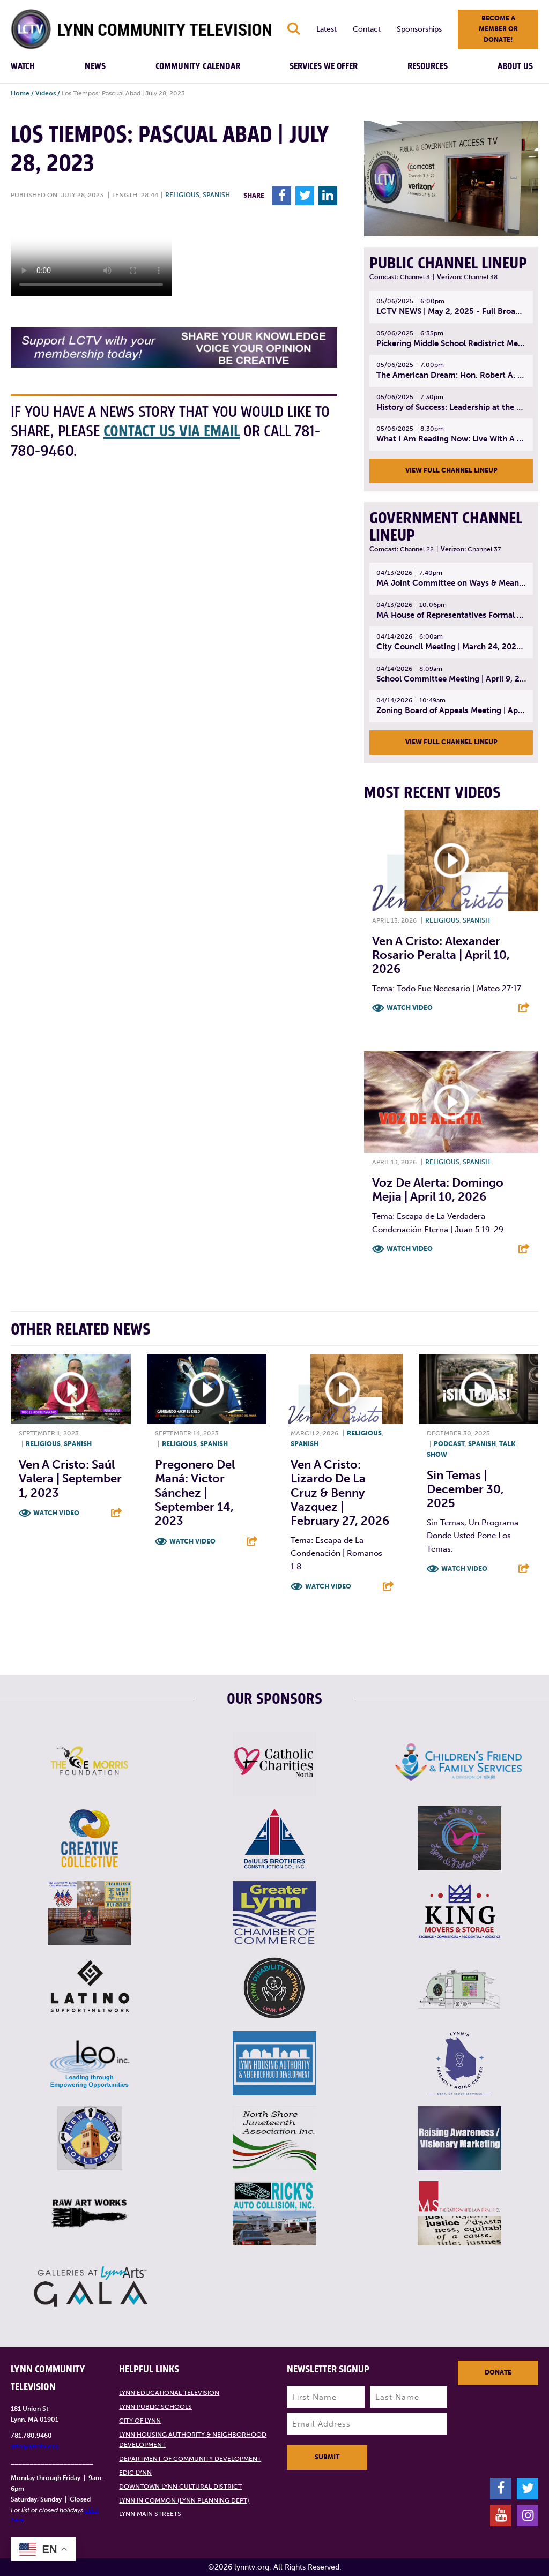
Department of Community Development (190, 2458)
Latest (326, 29)
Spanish (216, 195)
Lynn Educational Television (169, 2393)
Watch (23, 66)
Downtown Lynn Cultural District (180, 2486)
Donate (498, 2372)
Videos (45, 93)
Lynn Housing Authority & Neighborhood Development (192, 2440)
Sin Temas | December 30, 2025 (465, 1489)
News (95, 66)
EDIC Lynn (135, 2472)
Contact (367, 29)
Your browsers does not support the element (91, 256)
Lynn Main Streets (150, 2514)
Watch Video (410, 1008)
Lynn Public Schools (155, 2406)
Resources (427, 66)
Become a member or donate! (498, 28)
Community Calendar (197, 66)
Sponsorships (419, 29)
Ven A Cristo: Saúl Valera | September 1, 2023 (70, 1478)
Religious (182, 195)
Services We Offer (324, 66)
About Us (515, 66)
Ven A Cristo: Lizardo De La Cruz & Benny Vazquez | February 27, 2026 (340, 1493)
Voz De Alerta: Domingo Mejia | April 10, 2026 (437, 1189)
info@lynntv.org (34, 2446)
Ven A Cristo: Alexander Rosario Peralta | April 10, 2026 (441, 955)
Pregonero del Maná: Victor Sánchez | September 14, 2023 (195, 1493)
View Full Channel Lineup (451, 470)
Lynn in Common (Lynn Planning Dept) (184, 2500)
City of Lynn (140, 2420)
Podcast (449, 1444)
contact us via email (171, 431)
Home (20, 93)
